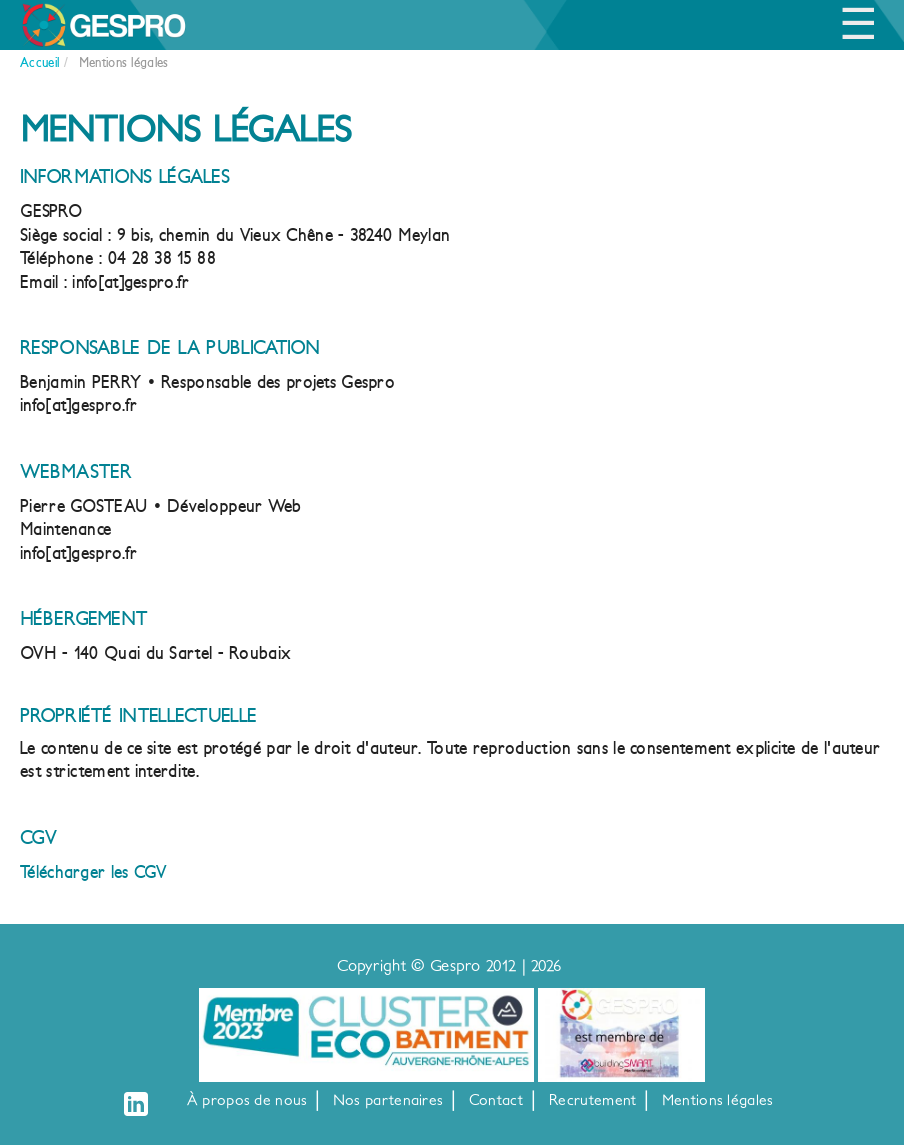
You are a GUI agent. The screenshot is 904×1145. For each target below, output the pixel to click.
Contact (496, 1100)
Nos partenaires (388, 1100)
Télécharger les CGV (93, 872)
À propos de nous (247, 1100)
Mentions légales (718, 1100)
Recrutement (592, 1100)
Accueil (39, 62)
